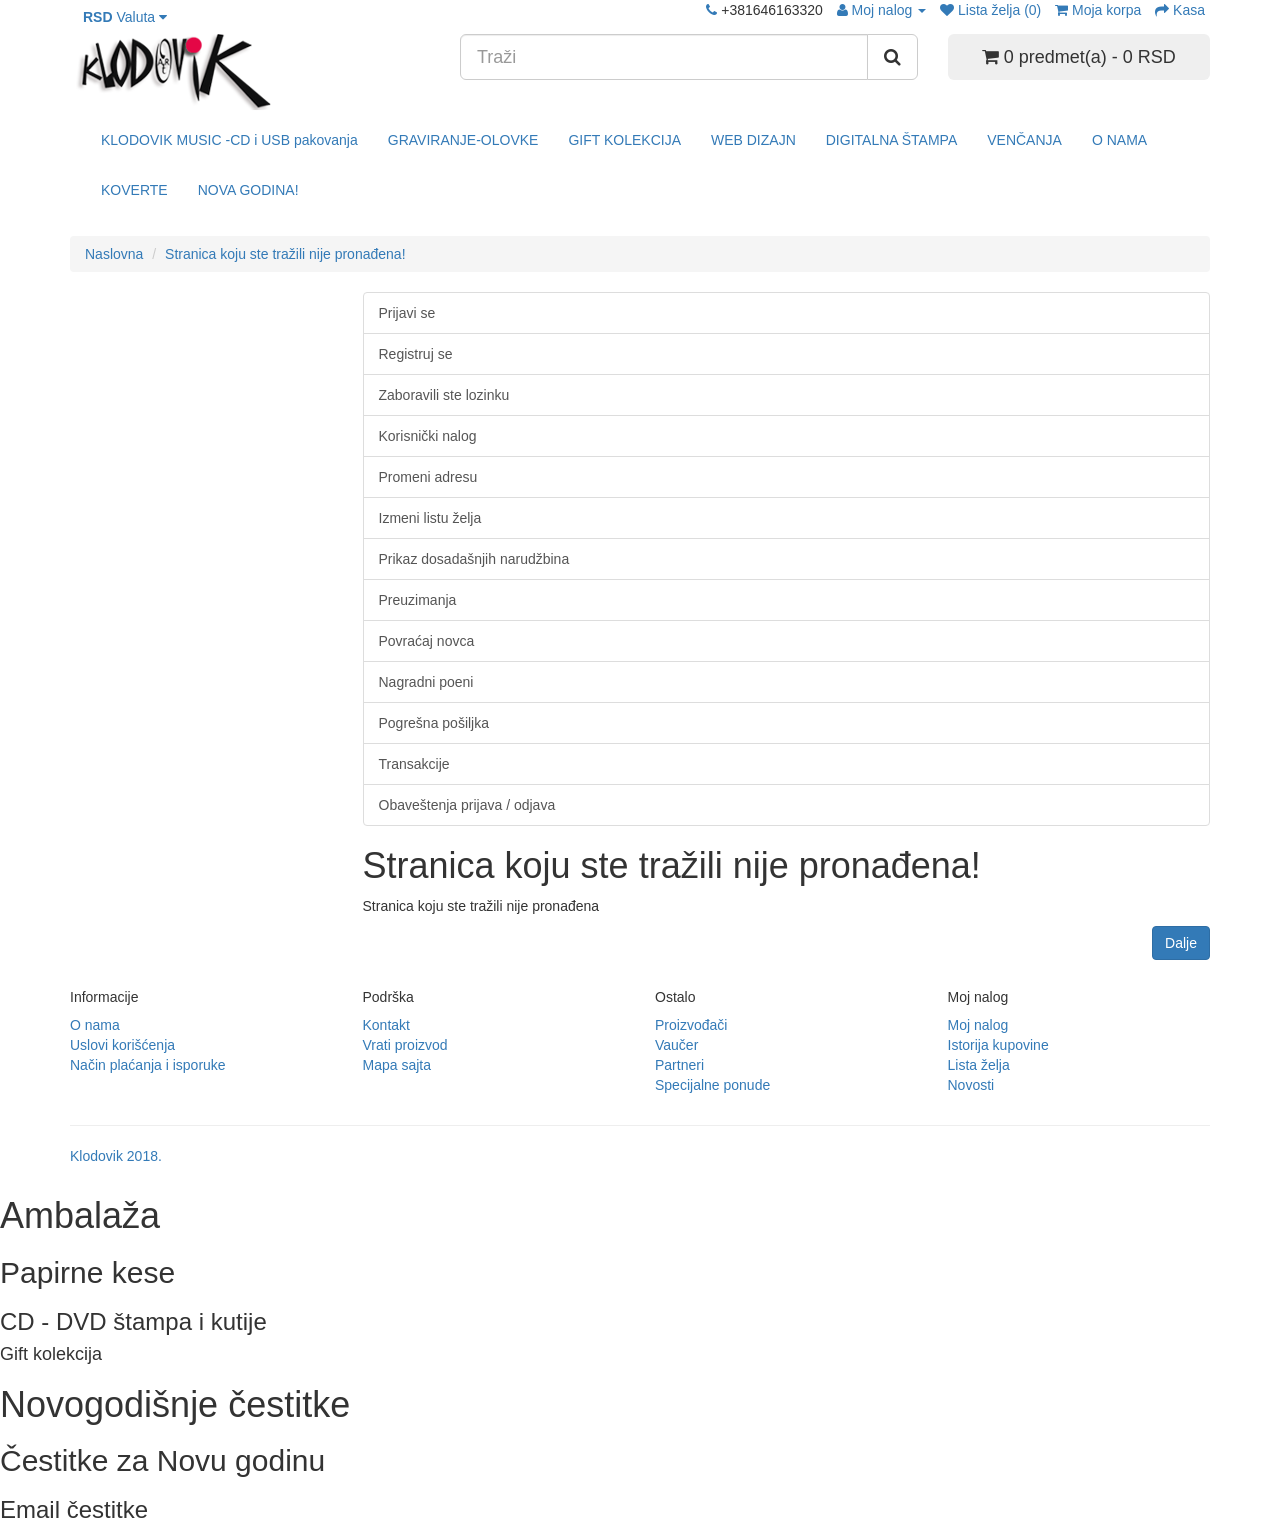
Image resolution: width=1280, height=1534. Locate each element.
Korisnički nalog (428, 436)
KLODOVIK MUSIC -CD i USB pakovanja (229, 140)
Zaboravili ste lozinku (444, 395)
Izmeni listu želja (430, 518)
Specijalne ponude (712, 1085)
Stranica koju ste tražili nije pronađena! (285, 254)
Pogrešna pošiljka (434, 723)
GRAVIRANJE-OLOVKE (463, 140)
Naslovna (114, 254)
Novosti (971, 1085)
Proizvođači (691, 1025)
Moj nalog (978, 1025)
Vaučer (676, 1045)
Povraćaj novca (427, 641)
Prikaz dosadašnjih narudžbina (474, 559)
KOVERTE (134, 190)
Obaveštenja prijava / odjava (467, 805)
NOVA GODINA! (248, 190)
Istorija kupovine (998, 1045)
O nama (95, 1025)
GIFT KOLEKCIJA (624, 140)
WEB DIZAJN (753, 140)
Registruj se (416, 354)
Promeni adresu (428, 477)
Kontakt (386, 1025)
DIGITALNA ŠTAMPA (891, 140)
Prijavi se (407, 313)
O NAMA (1119, 140)
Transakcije (414, 764)
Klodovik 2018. (116, 1156)
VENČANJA (1024, 140)
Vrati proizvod (405, 1045)
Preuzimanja (418, 600)
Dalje (1181, 943)
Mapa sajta (397, 1065)
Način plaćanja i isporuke (148, 1065)
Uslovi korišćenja (122, 1045)
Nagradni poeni (426, 682)
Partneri (679, 1065)
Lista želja (979, 1065)
